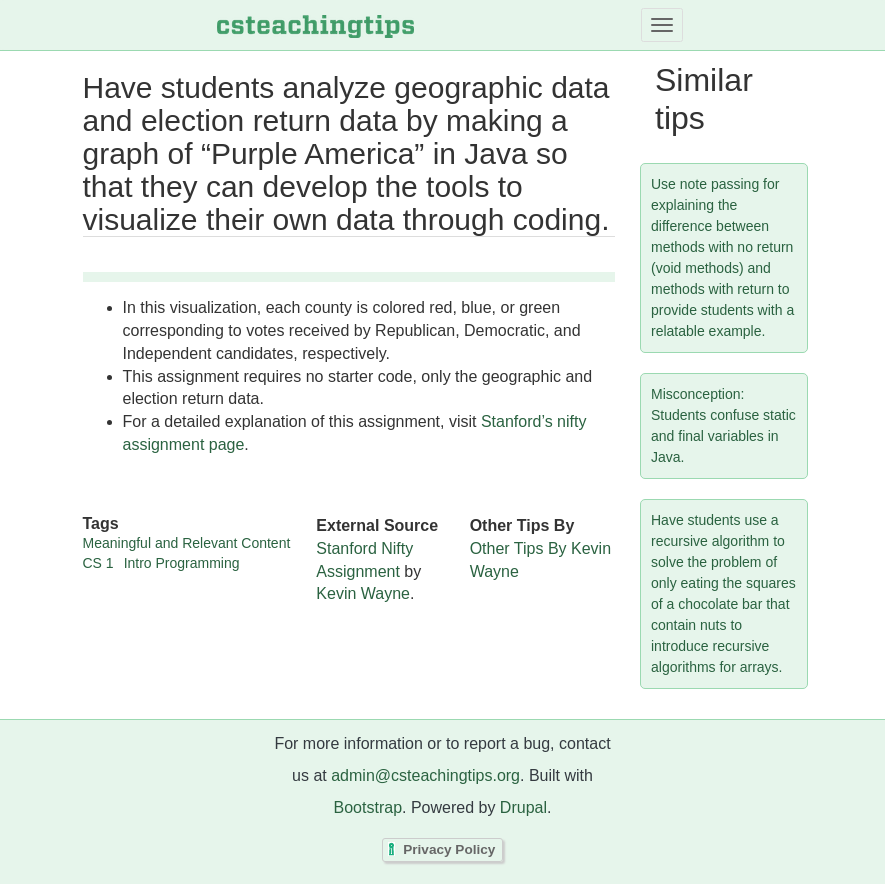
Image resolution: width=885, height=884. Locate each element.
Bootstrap (368, 807)
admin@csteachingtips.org (425, 775)
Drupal (523, 807)
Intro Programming (182, 563)
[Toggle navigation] (662, 25)
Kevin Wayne (363, 593)
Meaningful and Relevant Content (187, 543)
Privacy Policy (449, 850)
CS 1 (98, 563)
